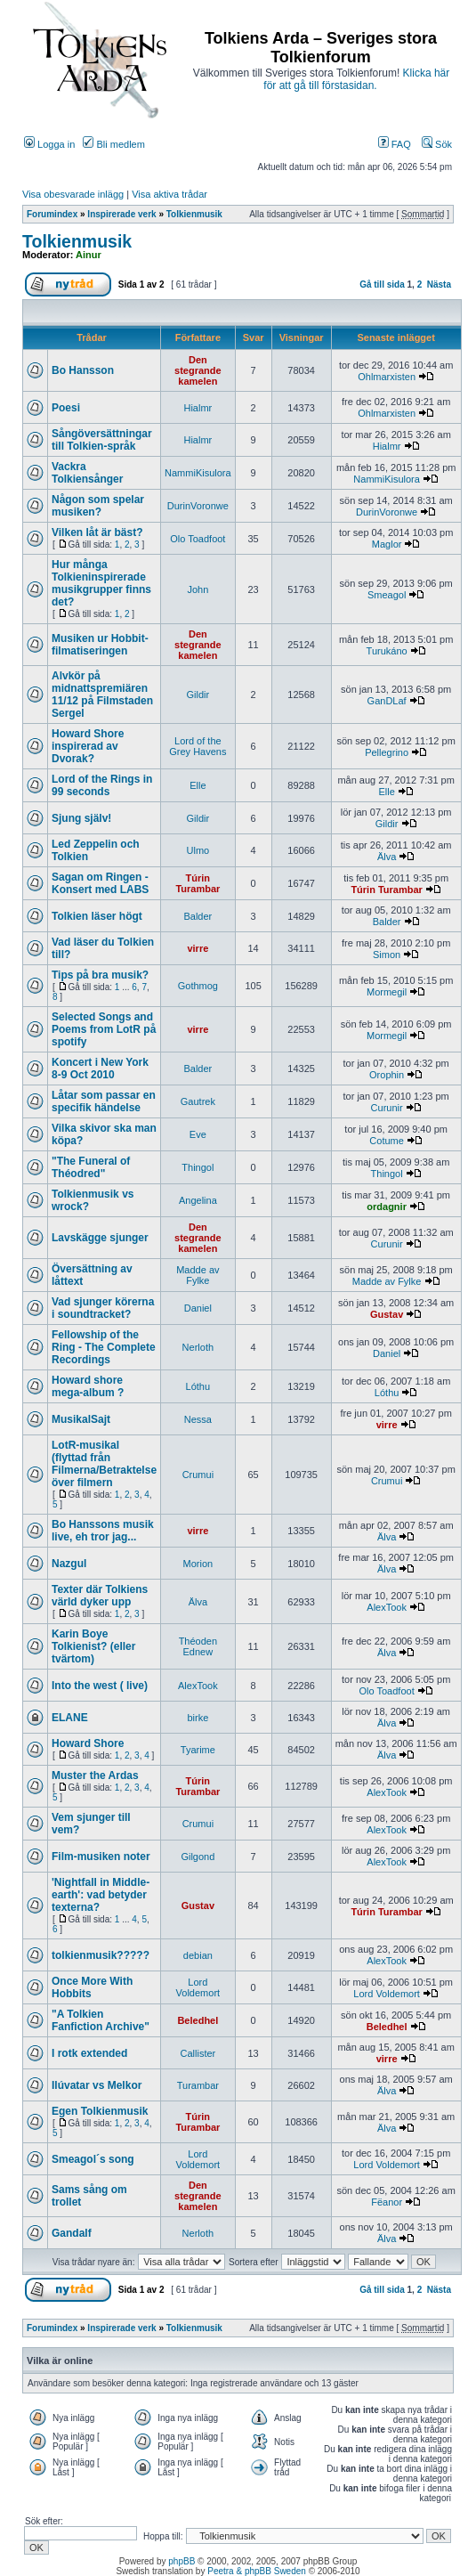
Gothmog (198, 985)
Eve (198, 1134)
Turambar (198, 2085)
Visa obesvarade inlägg (73, 194)
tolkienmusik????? (100, 1955)
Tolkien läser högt (97, 916)
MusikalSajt (81, 1419)
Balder (197, 916)
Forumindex (52, 214)
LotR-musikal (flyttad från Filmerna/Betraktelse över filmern (104, 1464)
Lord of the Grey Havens (197, 746)
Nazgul (69, 1563)
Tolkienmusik (194, 214)
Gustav (386, 1314)
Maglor (387, 544)
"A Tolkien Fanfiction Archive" (100, 2020)
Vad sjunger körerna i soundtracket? (103, 1308)
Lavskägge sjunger (100, 1237)
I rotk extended (89, 2053)
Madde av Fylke (197, 1275)
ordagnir (387, 1206)
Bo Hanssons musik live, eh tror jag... (103, 1530)
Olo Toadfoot (197, 538)
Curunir (387, 1107)
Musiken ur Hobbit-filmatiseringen (100, 644)
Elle (198, 785)
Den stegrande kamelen (198, 370)
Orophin (386, 1074)
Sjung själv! (81, 818)
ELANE (70, 1717)
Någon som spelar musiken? (98, 505)
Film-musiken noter (101, 1856)
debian (198, 1955)
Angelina (198, 1200)
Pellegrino (386, 752)
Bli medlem (113, 144)
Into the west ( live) (100, 1685)
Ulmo (198, 850)
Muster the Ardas (95, 1775)
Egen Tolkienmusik (100, 2111)
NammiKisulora (198, 472)
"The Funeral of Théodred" (91, 1167)
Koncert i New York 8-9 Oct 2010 (100, 1068)
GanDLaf (387, 700)
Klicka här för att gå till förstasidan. (356, 79)
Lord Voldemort (198, 1987)
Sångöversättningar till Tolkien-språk (102, 439)
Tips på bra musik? (100, 975)
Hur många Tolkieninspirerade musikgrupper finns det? (101, 583)
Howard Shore (88, 1743)
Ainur (88, 254)
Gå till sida (382, 284)
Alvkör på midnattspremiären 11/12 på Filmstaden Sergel (102, 694)
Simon (386, 954)
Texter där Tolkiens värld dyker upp (100, 1595)
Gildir (198, 694)
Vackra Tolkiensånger (87, 472)
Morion (198, 1563)
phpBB (181, 2561)
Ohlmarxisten (386, 376)
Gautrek (198, 1101)
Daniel (198, 1308)
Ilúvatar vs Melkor (96, 2085)
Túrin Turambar (197, 883)
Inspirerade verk (121, 214)
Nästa (439, 284)
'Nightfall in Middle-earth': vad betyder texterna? (100, 1895)
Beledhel (197, 2020)
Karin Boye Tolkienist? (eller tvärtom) (93, 1646)
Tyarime (198, 1749)
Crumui (198, 1474)
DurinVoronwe (198, 505)
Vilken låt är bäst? (97, 532)
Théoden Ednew (198, 1646)
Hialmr (197, 407)
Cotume (386, 1140)
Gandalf (72, 2233)
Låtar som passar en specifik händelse (104, 1101)
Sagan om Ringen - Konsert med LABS (100, 883)
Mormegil (387, 992)
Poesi (66, 408)
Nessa (198, 1419)
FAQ (394, 144)
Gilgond (197, 1856)
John (197, 589)
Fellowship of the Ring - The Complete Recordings (104, 1347)
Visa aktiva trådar (169, 194)
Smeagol (386, 594)
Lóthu (198, 1386)
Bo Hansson (83, 370)
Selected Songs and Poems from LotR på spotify (104, 1029)
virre (197, 948)
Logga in (49, 144)
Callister (197, 2053)
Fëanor (386, 2202)
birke (197, 1717)
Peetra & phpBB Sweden (256, 2571)
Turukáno (387, 651)
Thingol (198, 1167)
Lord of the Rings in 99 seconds (102, 785)
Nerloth (198, 1347)
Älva (386, 856)
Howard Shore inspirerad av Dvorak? (88, 746)
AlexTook (387, 1607)
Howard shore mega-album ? (88, 1386)
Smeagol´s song (93, 2159)
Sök (437, 144)
